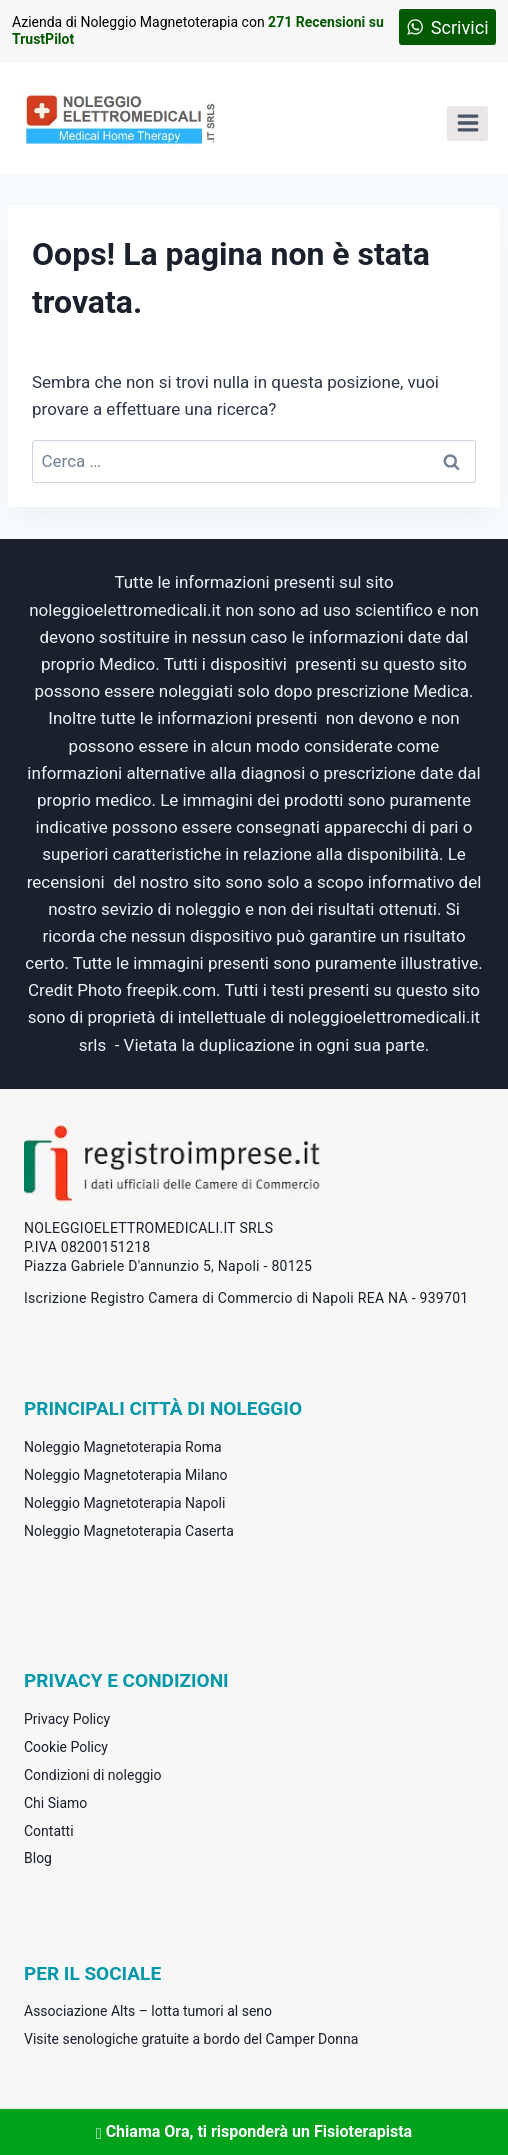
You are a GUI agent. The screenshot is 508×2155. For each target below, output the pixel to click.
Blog (38, 1858)
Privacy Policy (67, 1719)
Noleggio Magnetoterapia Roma (123, 1447)
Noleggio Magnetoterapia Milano (125, 1475)
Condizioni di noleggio (93, 1775)
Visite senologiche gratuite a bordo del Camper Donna (191, 2039)
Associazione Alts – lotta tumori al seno (148, 2011)
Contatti (49, 1831)
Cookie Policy (66, 1747)
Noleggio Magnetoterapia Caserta (129, 1531)
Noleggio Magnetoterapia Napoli (124, 1503)
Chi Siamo (55, 1803)
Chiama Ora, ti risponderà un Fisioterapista (254, 2131)
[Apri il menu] (467, 123)
